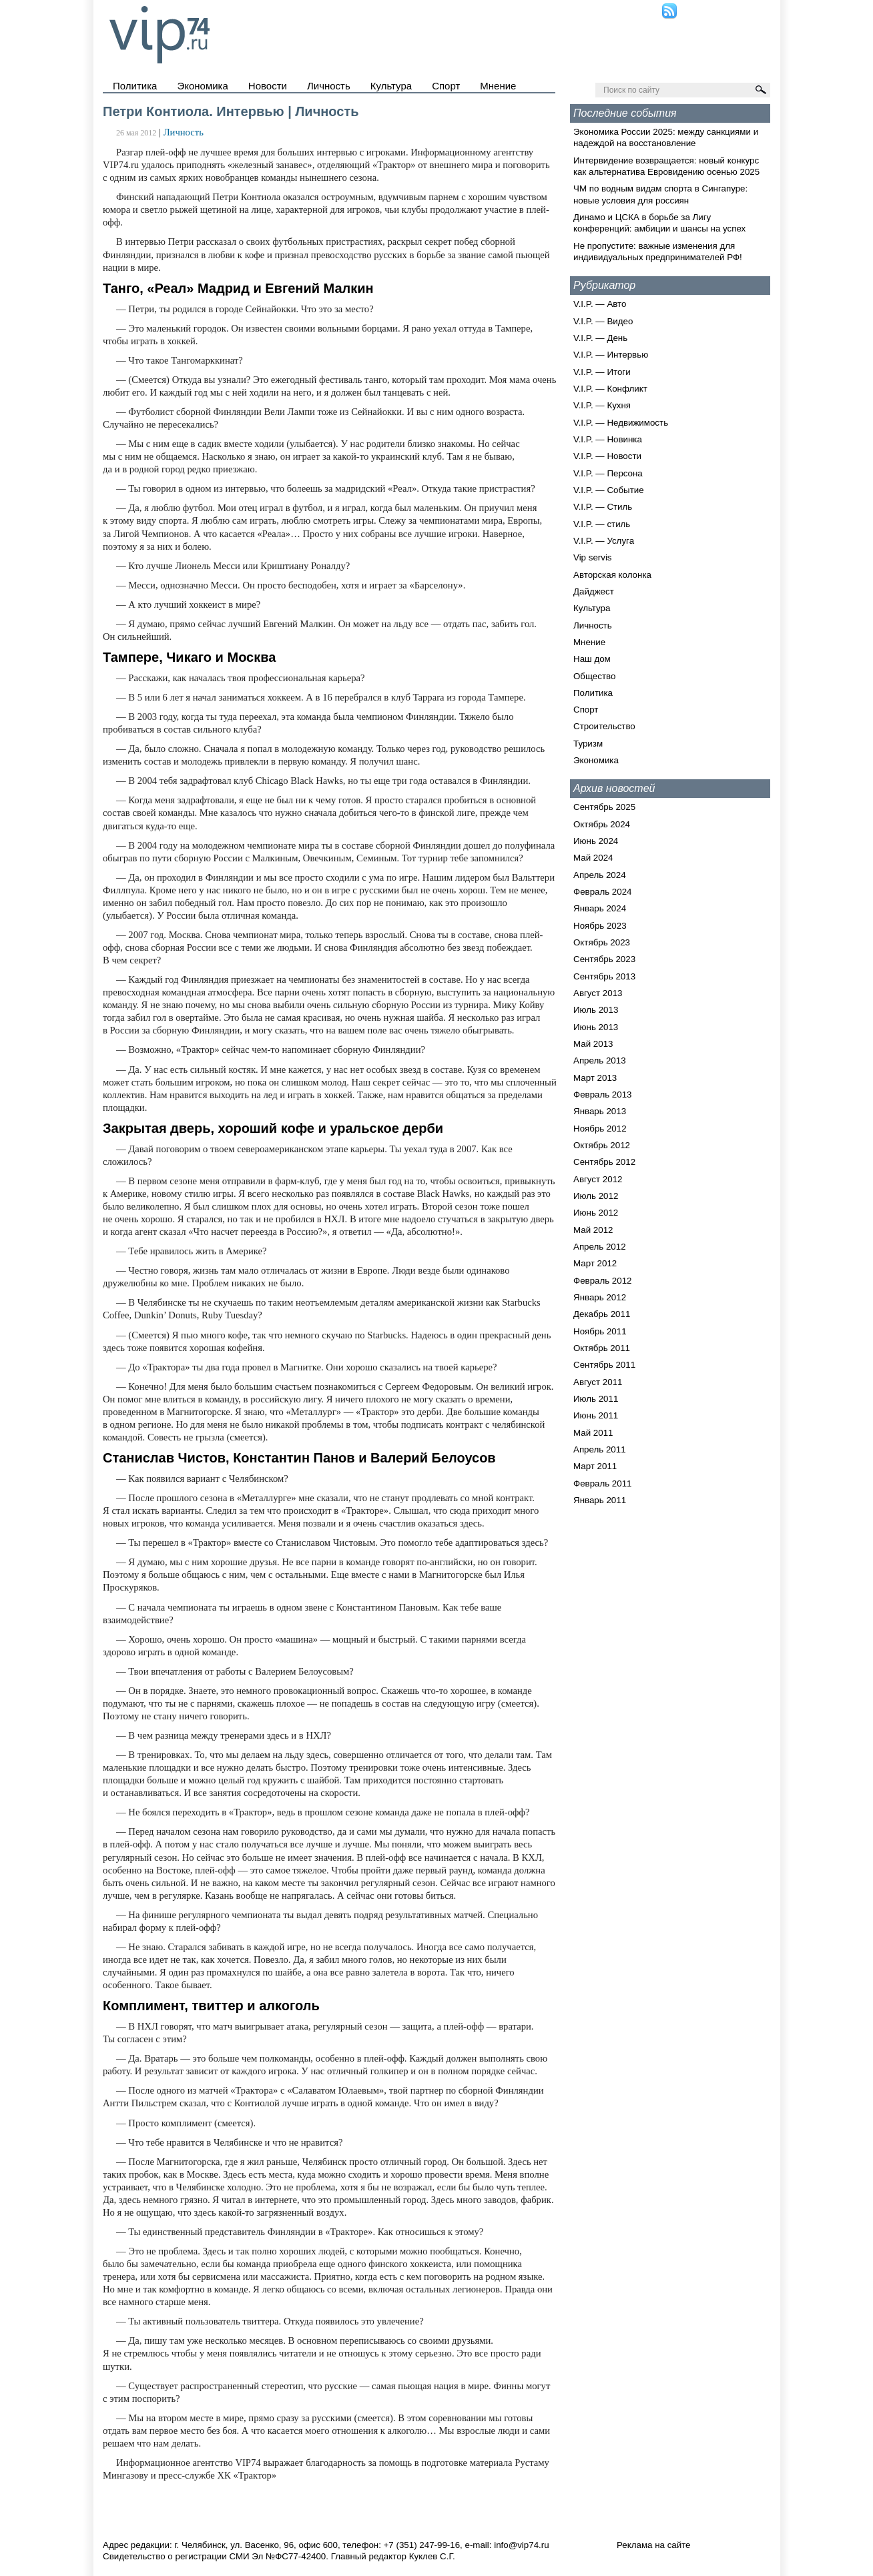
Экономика (202, 85)
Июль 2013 (595, 1010)
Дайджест (593, 591)
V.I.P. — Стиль (602, 507)
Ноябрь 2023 (600, 926)
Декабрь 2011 (601, 1314)
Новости (267, 85)
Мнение (498, 85)
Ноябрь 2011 (600, 1331)
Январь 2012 (599, 1297)
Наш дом (592, 659)
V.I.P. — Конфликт (610, 389)
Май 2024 (593, 858)
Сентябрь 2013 (604, 976)
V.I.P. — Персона (608, 473)
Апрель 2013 (599, 1060)
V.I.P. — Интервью (610, 355)
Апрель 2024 (599, 875)
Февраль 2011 (602, 1483)
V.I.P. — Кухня (602, 405)
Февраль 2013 (602, 1095)
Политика (135, 85)
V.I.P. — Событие (608, 490)
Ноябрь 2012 (600, 1129)
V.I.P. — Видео (603, 321)
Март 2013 (595, 1078)
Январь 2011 (599, 1500)
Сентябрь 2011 (604, 1365)
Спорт (446, 85)
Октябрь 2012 (601, 1145)
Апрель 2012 (599, 1247)
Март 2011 (595, 1466)
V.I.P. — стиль (601, 524)
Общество (594, 676)
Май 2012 (593, 1230)
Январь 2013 (599, 1111)
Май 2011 (593, 1433)
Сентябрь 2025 (604, 807)
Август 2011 (597, 1382)
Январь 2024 (599, 908)
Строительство (604, 726)
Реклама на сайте (654, 2545)
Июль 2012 (595, 1196)
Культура (391, 85)
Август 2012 (597, 1179)
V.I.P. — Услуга (603, 541)
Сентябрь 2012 (604, 1162)
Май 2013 (593, 1044)
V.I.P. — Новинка (607, 439)
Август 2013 (597, 993)
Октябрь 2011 (601, 1348)
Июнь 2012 (595, 1213)
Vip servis (592, 557)
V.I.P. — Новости (607, 456)
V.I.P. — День (600, 338)
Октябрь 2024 (601, 824)
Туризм (588, 744)
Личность (328, 85)
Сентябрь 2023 (604, 959)
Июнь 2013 (595, 1027)
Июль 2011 (595, 1399)
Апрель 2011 (599, 1449)
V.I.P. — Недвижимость (620, 423)
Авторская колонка (612, 575)
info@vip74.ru (521, 2545)
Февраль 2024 (602, 892)
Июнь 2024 (595, 841)
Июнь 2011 (595, 1415)
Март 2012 (595, 1263)
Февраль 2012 (602, 1281)
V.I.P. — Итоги (602, 372)
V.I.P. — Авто (599, 304)
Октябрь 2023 (601, 942)
